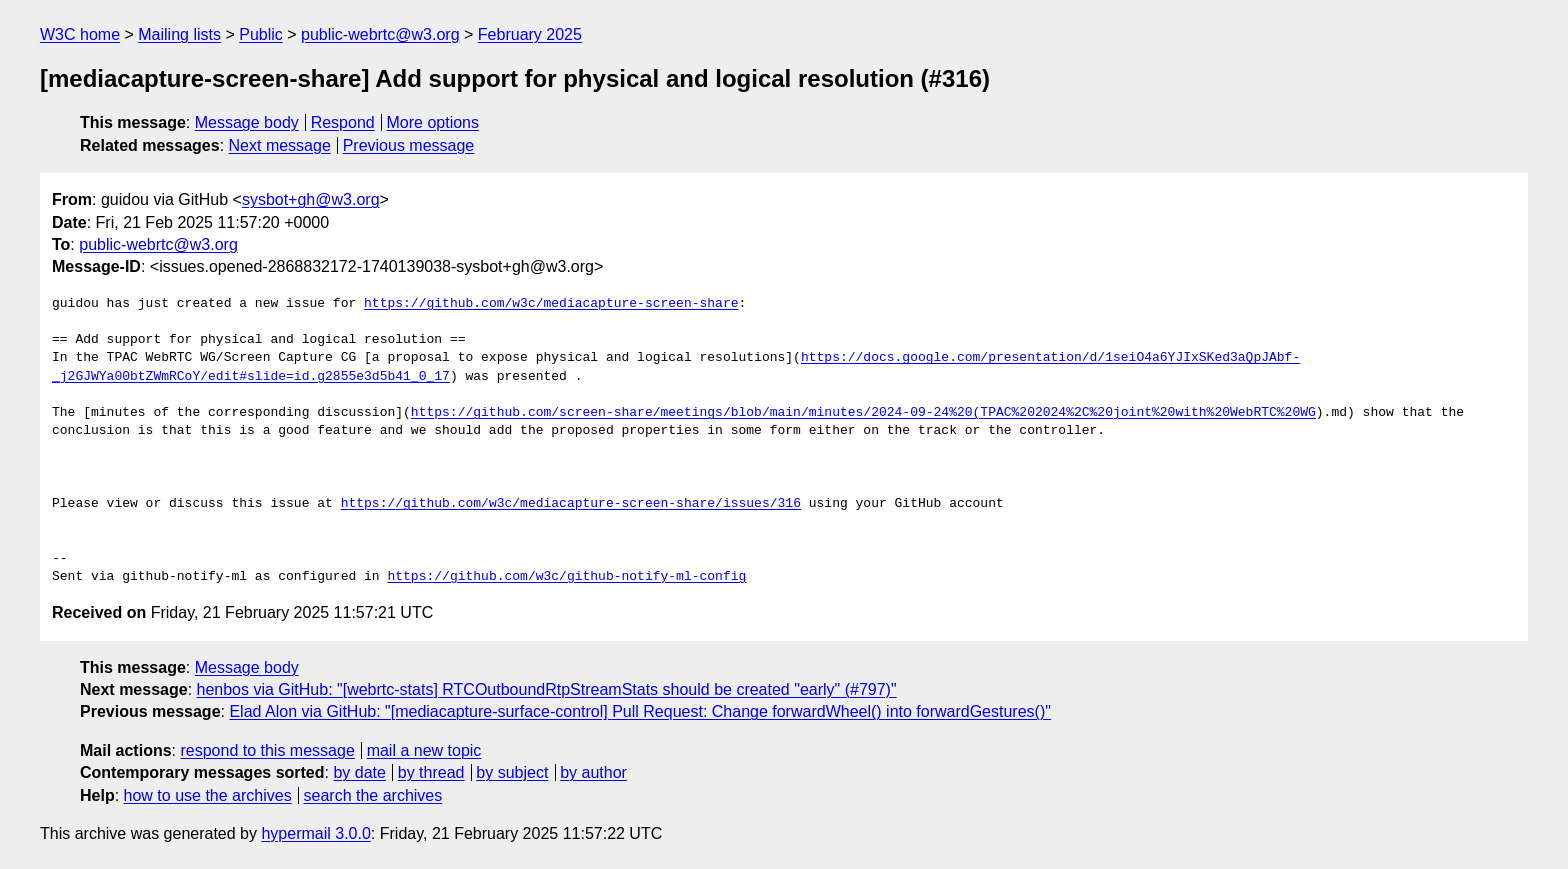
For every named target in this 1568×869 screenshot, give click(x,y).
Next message (280, 145)
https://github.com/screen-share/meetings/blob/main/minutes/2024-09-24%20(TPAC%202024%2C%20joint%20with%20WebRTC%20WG (863, 413)
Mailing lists (179, 34)
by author (593, 772)
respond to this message (267, 750)
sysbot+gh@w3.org (311, 199)
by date (359, 772)
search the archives (373, 795)
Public (261, 34)
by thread (431, 772)
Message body (247, 122)
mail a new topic (424, 750)
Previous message (409, 145)
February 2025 (530, 34)
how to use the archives (208, 795)
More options (433, 122)
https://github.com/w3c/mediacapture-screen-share (551, 304)
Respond (343, 122)
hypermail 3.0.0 (315, 833)
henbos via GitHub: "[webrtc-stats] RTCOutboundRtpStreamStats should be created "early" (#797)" (547, 689)
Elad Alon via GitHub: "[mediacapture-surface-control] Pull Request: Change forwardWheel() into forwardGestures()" (640, 711)
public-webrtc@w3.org (380, 34)
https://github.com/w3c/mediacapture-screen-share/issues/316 (571, 504)
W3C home (80, 34)
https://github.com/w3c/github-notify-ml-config (566, 577)
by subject (512, 772)
